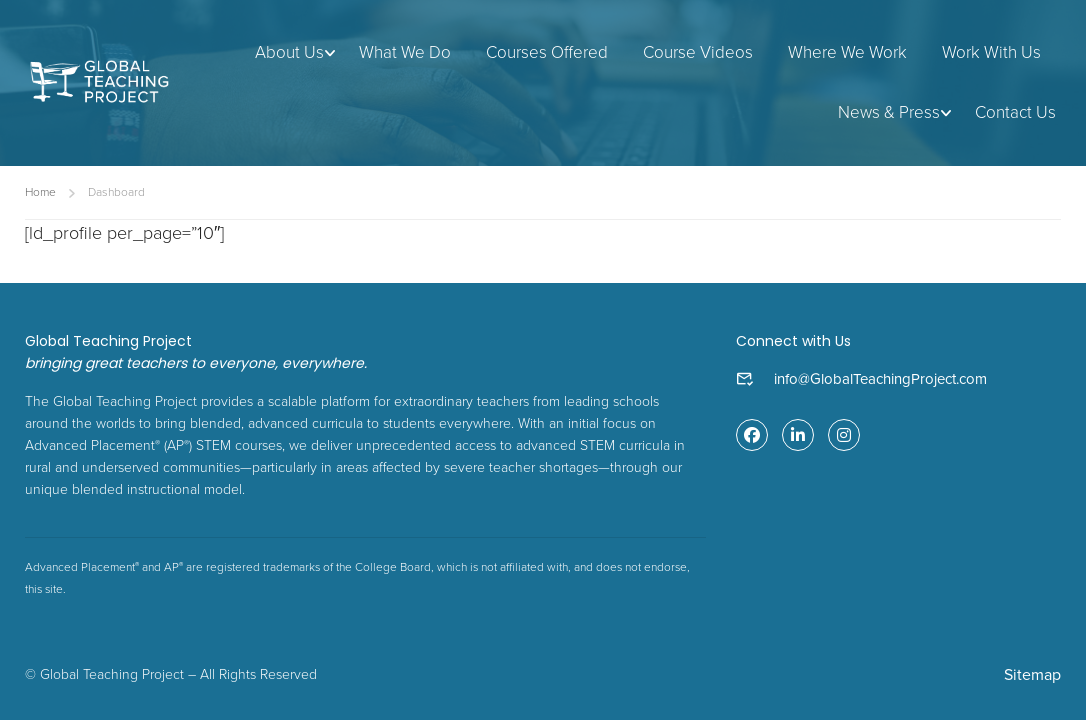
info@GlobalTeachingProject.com (880, 379)
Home (40, 192)
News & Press (889, 112)
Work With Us (991, 52)
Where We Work (847, 52)
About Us (289, 52)
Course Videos (698, 52)
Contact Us (1015, 112)
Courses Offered (547, 52)
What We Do (405, 52)
